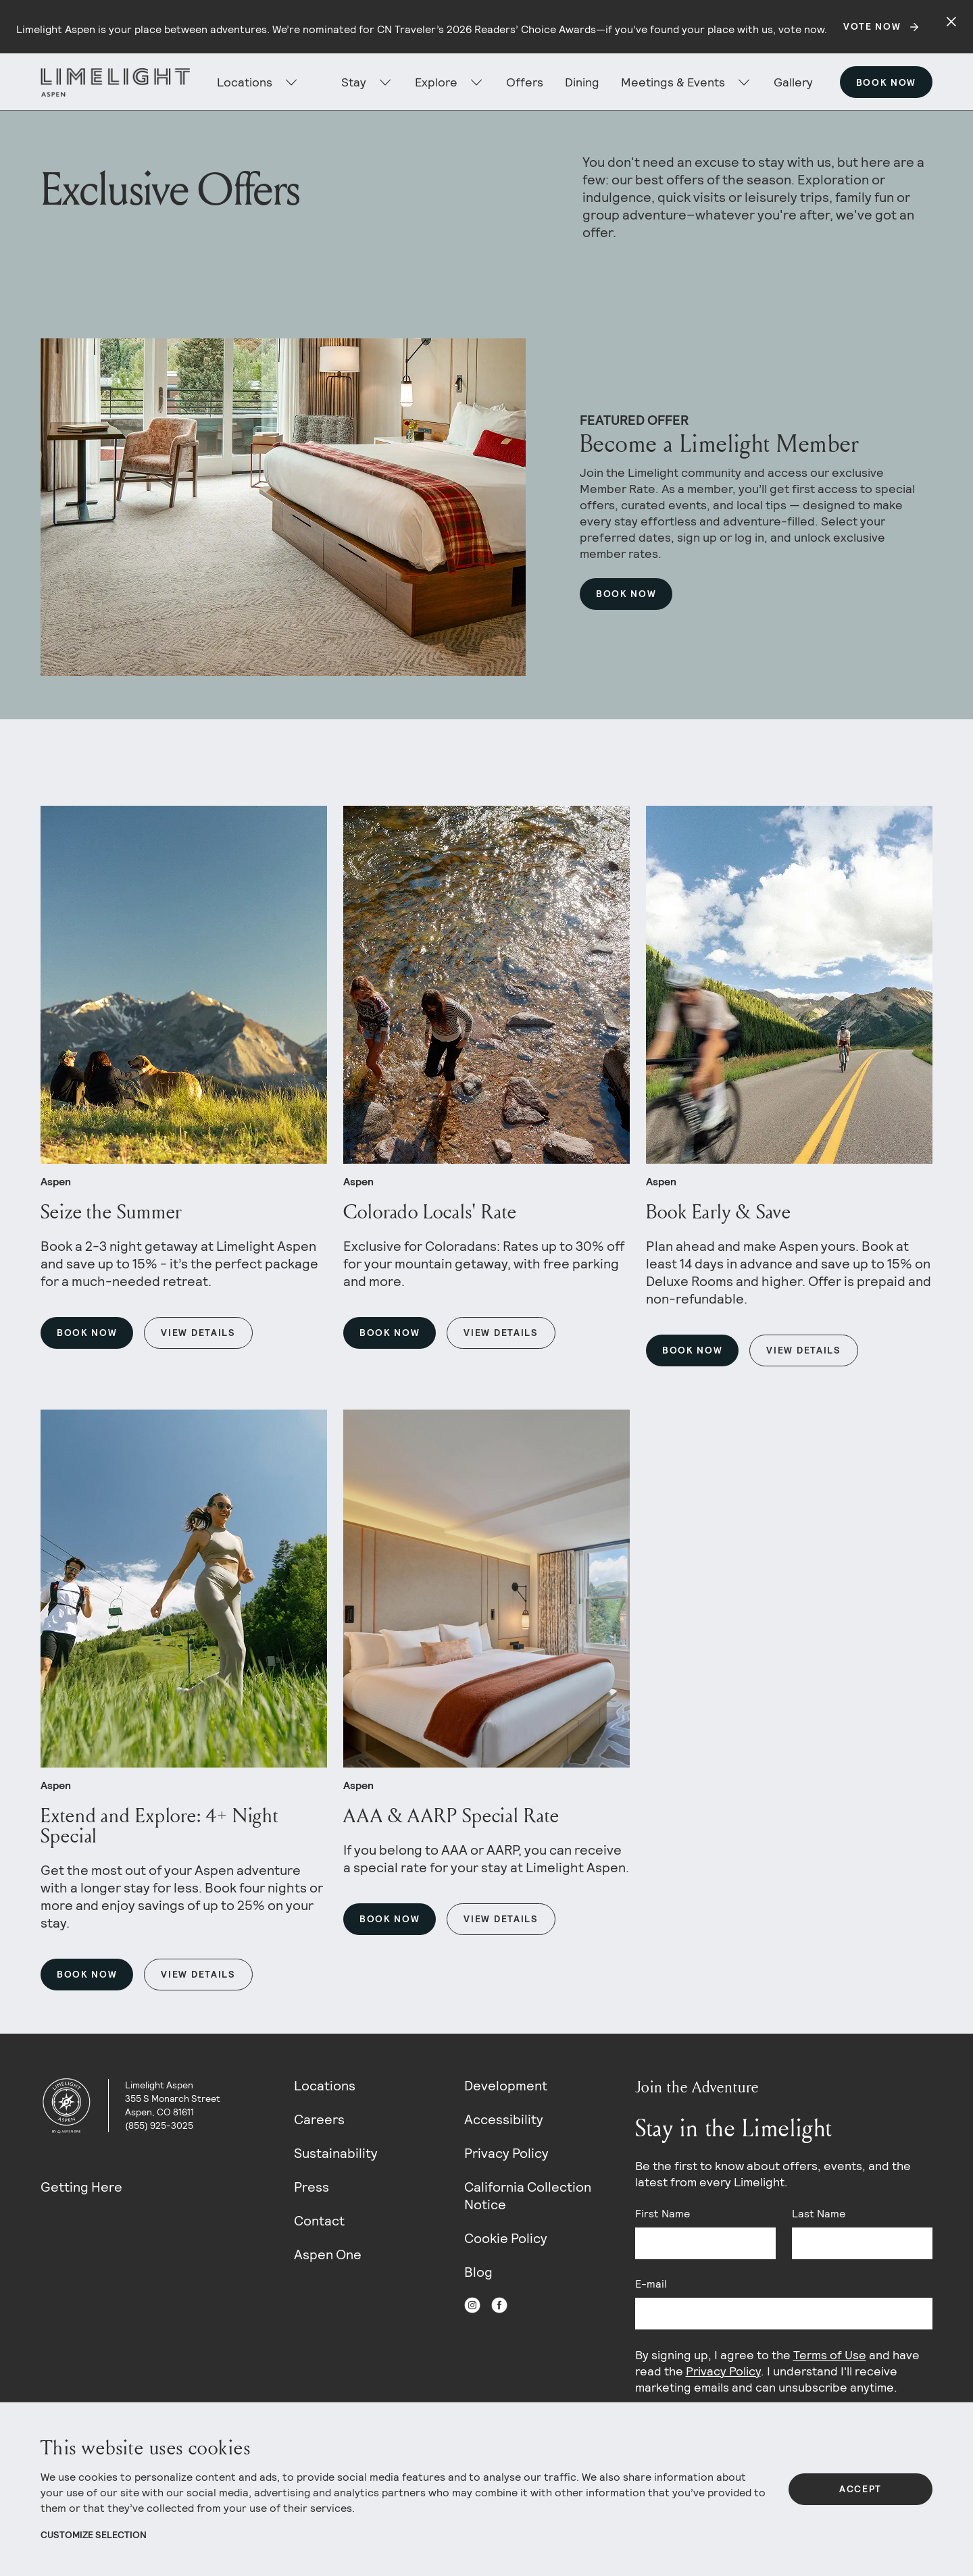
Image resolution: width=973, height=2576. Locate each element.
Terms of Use (829, 2355)
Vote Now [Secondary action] (872, 26)
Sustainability (336, 2153)
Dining (582, 82)
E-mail (651, 2284)
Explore (436, 82)
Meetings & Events (673, 82)
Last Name (818, 2214)
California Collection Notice (527, 2195)
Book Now (886, 82)
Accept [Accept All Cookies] (860, 2489)
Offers (524, 82)
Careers (319, 2119)
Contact (319, 2221)
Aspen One (327, 2254)
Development (505, 2085)
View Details (198, 1332)
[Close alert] (951, 21)
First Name (662, 2214)
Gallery (793, 82)
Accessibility (503, 2119)
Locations (324, 2085)
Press (311, 2187)
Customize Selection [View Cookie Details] (94, 2535)
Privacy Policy (506, 2153)
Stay (353, 82)
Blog (478, 2272)
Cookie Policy (505, 2238)
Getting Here (81, 2187)
